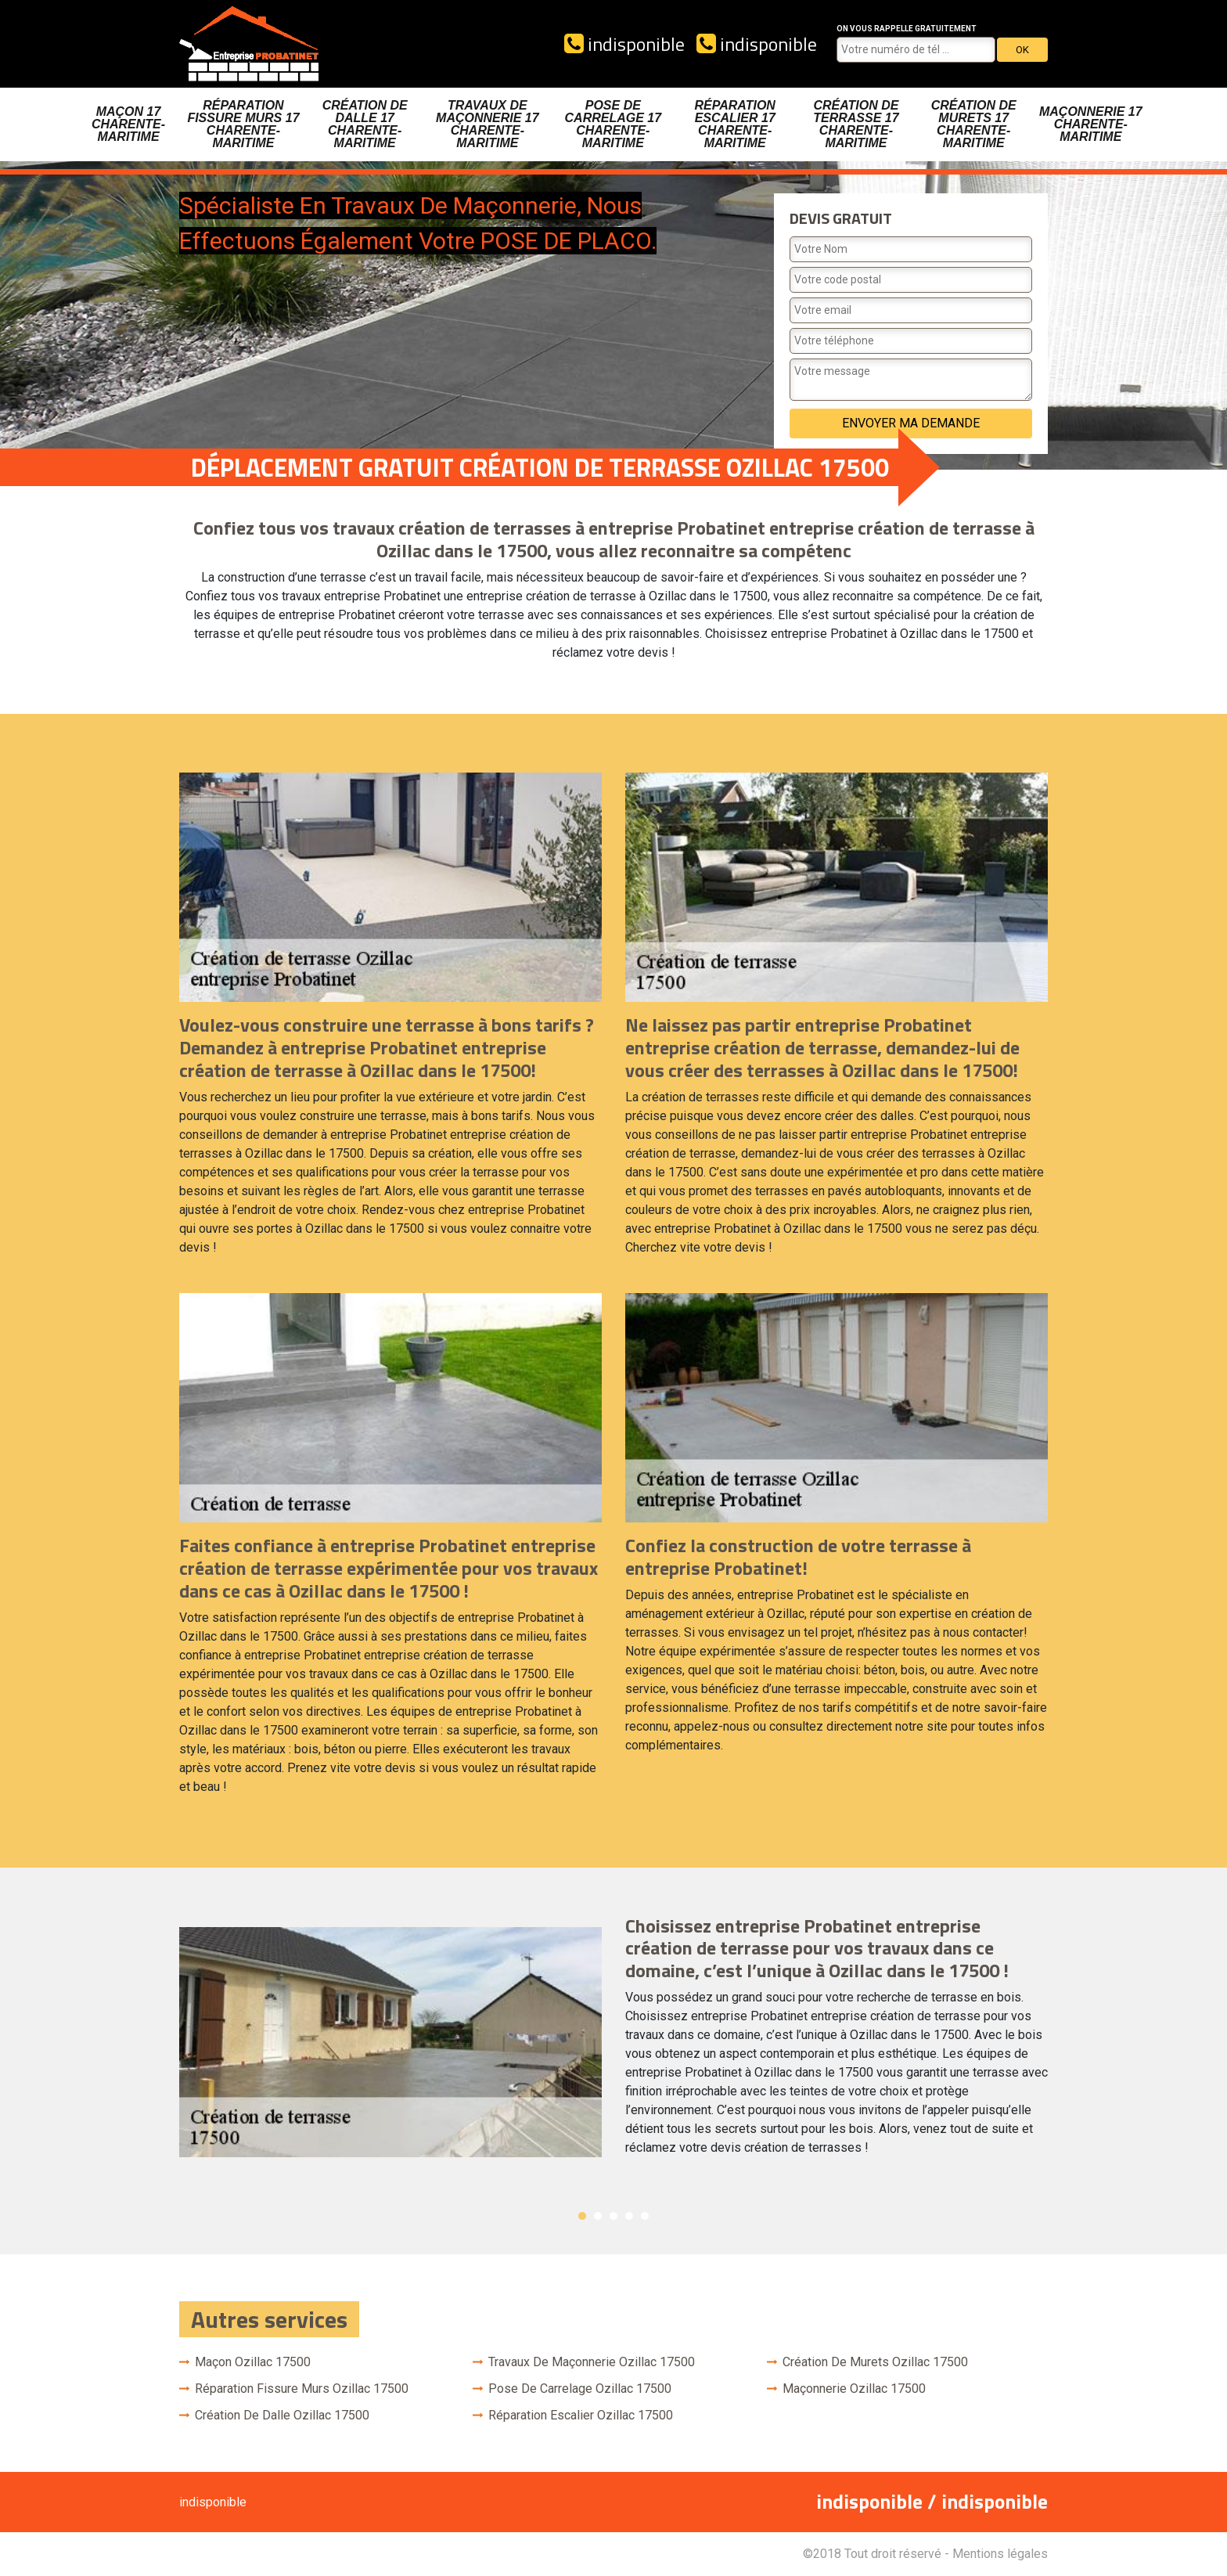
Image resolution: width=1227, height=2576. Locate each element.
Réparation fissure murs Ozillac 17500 (301, 2388)
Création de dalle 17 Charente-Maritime (365, 124)
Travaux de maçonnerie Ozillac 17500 (591, 2361)
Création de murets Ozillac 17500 (875, 2361)
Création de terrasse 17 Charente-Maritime (855, 124)
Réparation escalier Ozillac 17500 (580, 2415)
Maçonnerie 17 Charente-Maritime (1090, 124)
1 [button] (582, 2216)
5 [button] (645, 2216)
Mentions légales (1000, 2553)
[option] (613, 2042)
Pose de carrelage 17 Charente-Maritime (613, 124)
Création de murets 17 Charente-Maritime (974, 124)
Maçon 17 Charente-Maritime (128, 124)
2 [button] (598, 2216)
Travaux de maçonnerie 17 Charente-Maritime (487, 124)
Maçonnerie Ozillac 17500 (854, 2388)
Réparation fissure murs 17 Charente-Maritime (243, 124)
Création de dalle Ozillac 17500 (282, 2415)
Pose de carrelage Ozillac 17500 (579, 2388)
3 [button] (613, 2216)
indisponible (624, 44)
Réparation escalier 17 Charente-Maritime (735, 124)
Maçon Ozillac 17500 (253, 2361)
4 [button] (629, 2216)
